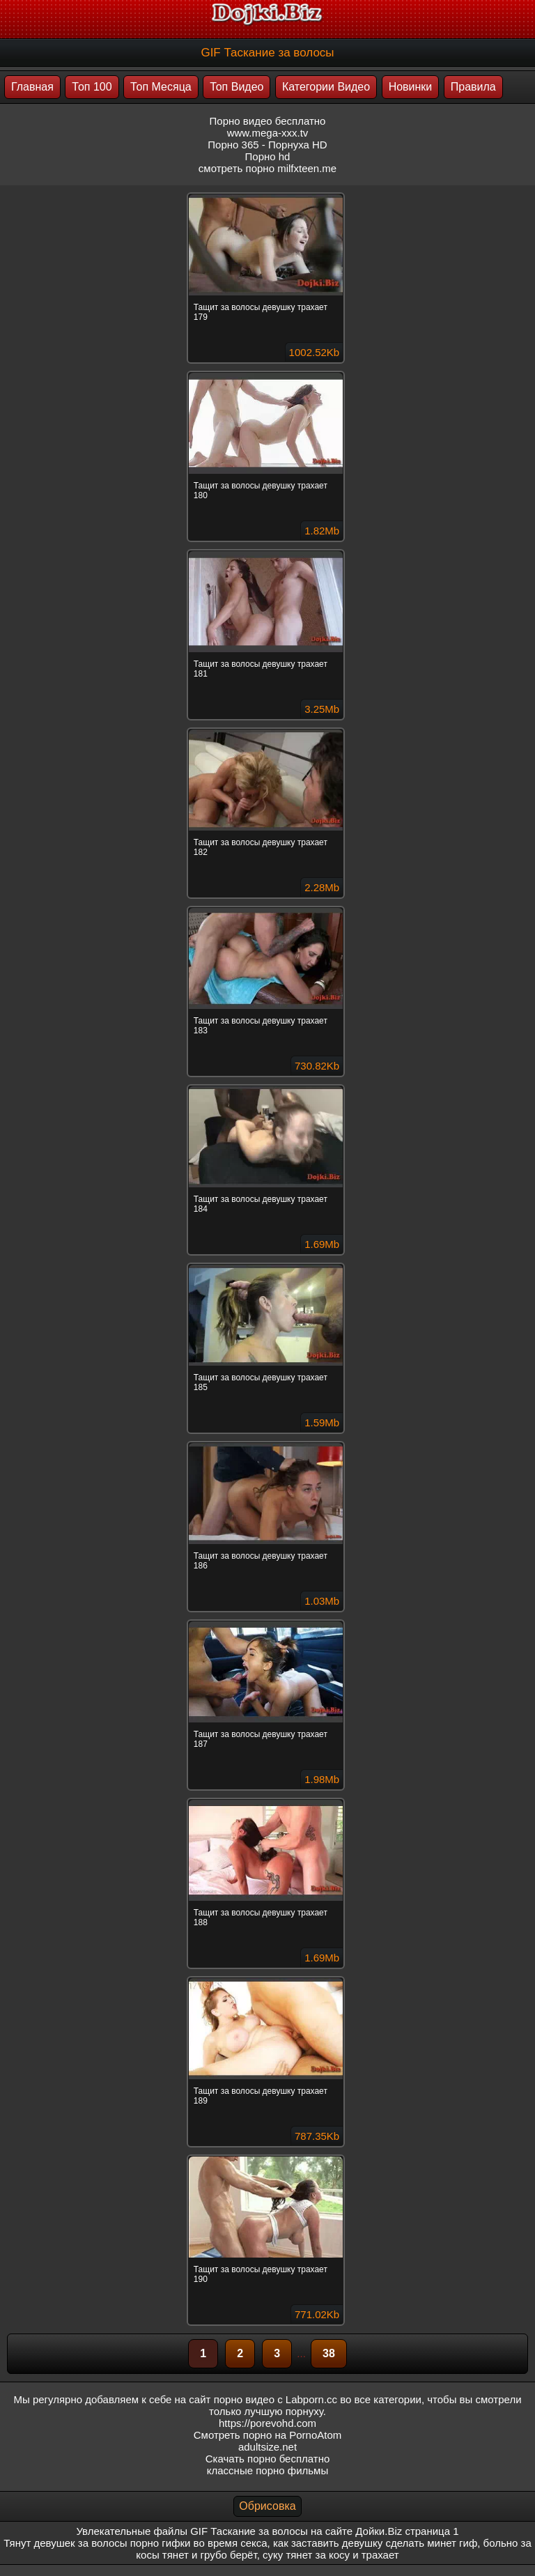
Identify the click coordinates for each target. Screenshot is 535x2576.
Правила (473, 87)
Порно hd (267, 156)
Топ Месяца (161, 87)
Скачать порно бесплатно (268, 2459)
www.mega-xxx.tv (268, 133)
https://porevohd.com (267, 2423)
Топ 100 (91, 87)
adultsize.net (267, 2447)
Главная (32, 87)
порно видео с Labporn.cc (275, 2399)
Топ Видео (236, 87)
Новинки (411, 87)
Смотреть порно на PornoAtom (268, 2435)
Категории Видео (326, 87)
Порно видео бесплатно (268, 121)
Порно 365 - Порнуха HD (267, 145)
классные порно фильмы (267, 2470)
